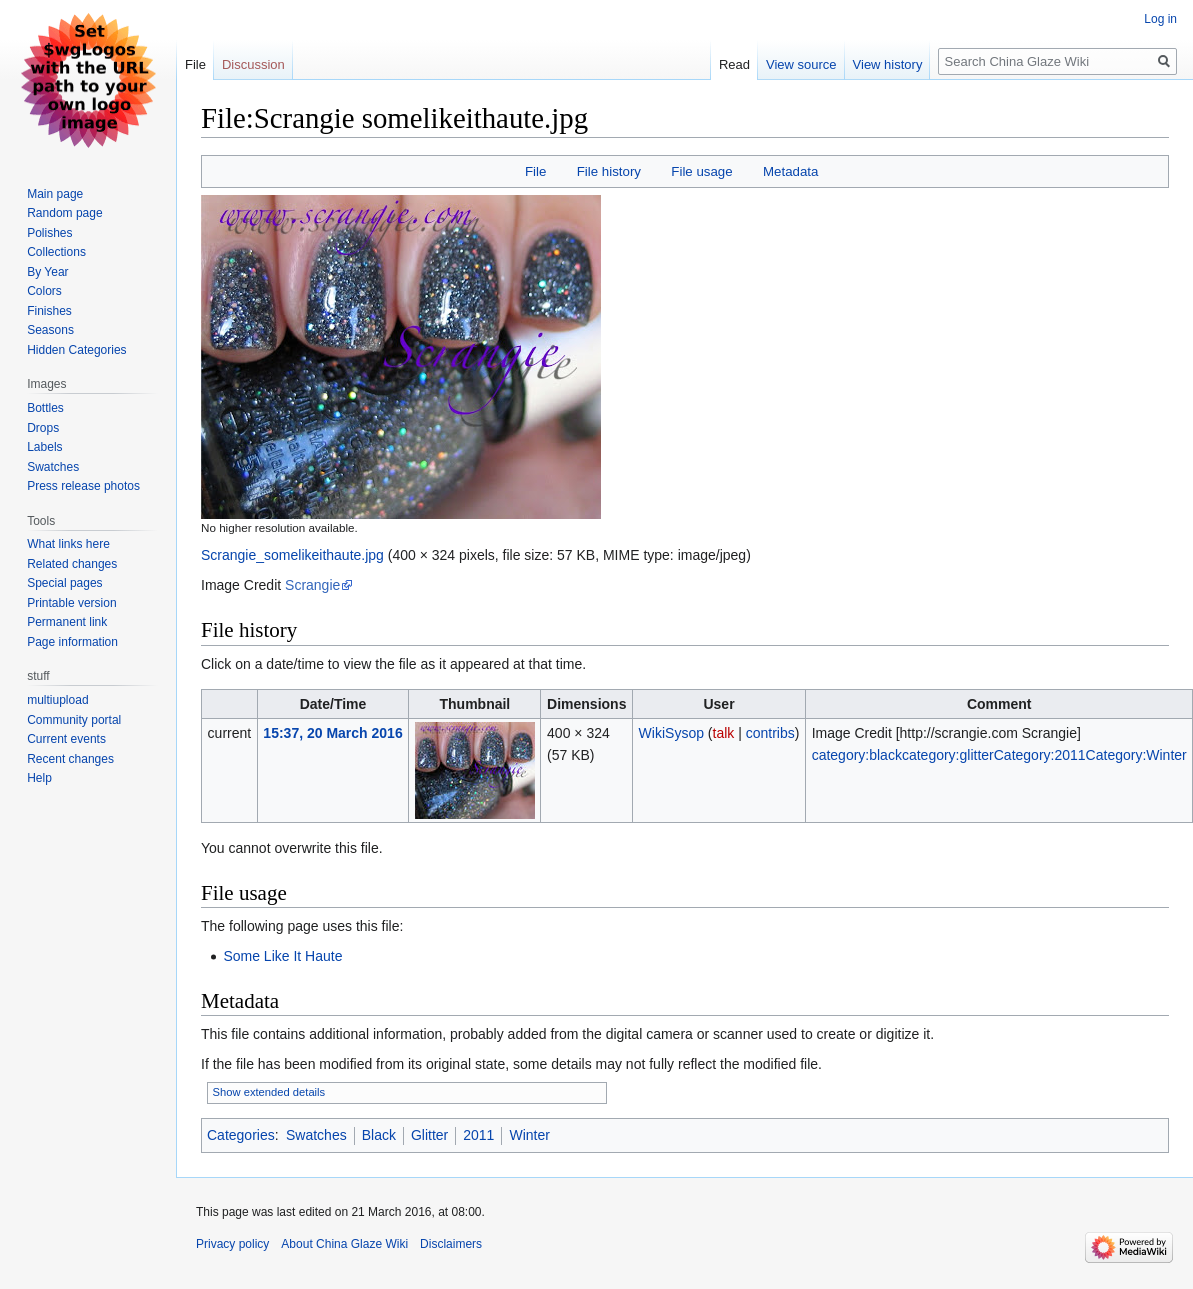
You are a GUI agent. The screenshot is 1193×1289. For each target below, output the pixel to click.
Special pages (64, 583)
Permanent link (67, 622)
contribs (770, 733)
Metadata (790, 171)
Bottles (45, 408)
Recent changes (70, 759)
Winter (529, 1135)
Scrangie (312, 585)
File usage (701, 171)
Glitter (429, 1135)
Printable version (71, 603)
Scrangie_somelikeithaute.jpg (292, 555)
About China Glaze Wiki (344, 1244)
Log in (1160, 19)
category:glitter (948, 755)
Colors (44, 291)
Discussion (253, 64)
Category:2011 (1040, 755)
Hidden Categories (76, 350)
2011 (478, 1135)
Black (379, 1135)
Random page (64, 213)
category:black (857, 755)
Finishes (49, 311)
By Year (47, 272)
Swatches (316, 1135)
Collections (56, 252)
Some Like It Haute (282, 956)
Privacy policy (232, 1244)
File (535, 171)
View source (801, 64)
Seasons (50, 330)
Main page (55, 194)
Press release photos (83, 486)
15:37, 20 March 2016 (332, 733)
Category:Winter (1136, 755)
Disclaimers (451, 1244)
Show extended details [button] (269, 1092)
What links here (68, 544)
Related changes (72, 564)
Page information (72, 642)
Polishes (49, 233)
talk (724, 733)
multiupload (57, 700)
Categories (241, 1135)
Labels (44, 447)
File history (609, 171)
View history (888, 64)
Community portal (74, 720)
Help (39, 778)
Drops (43, 428)
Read (734, 64)
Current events (66, 739)
